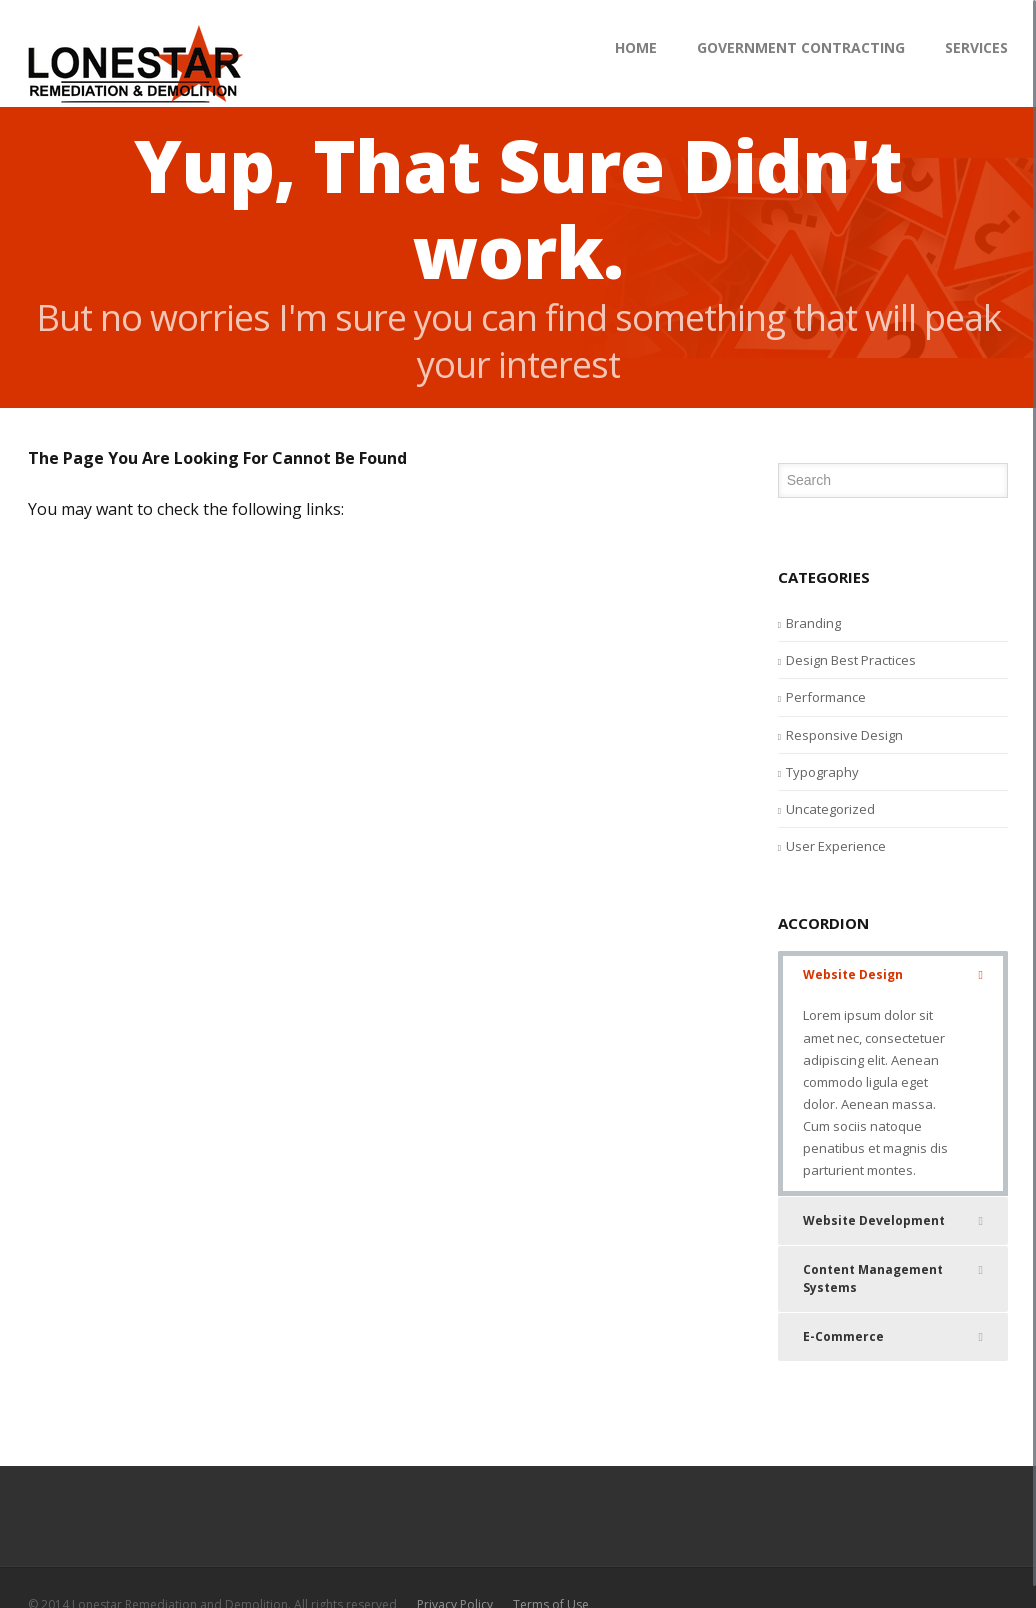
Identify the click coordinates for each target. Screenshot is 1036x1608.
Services (976, 47)
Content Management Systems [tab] (893, 1278)
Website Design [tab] (893, 975)
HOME (636, 47)
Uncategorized (830, 809)
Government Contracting (801, 47)
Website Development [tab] (893, 1221)
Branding (813, 623)
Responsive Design (844, 735)
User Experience (836, 846)
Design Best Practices (851, 660)
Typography (822, 772)
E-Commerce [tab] (893, 1337)
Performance (826, 697)
